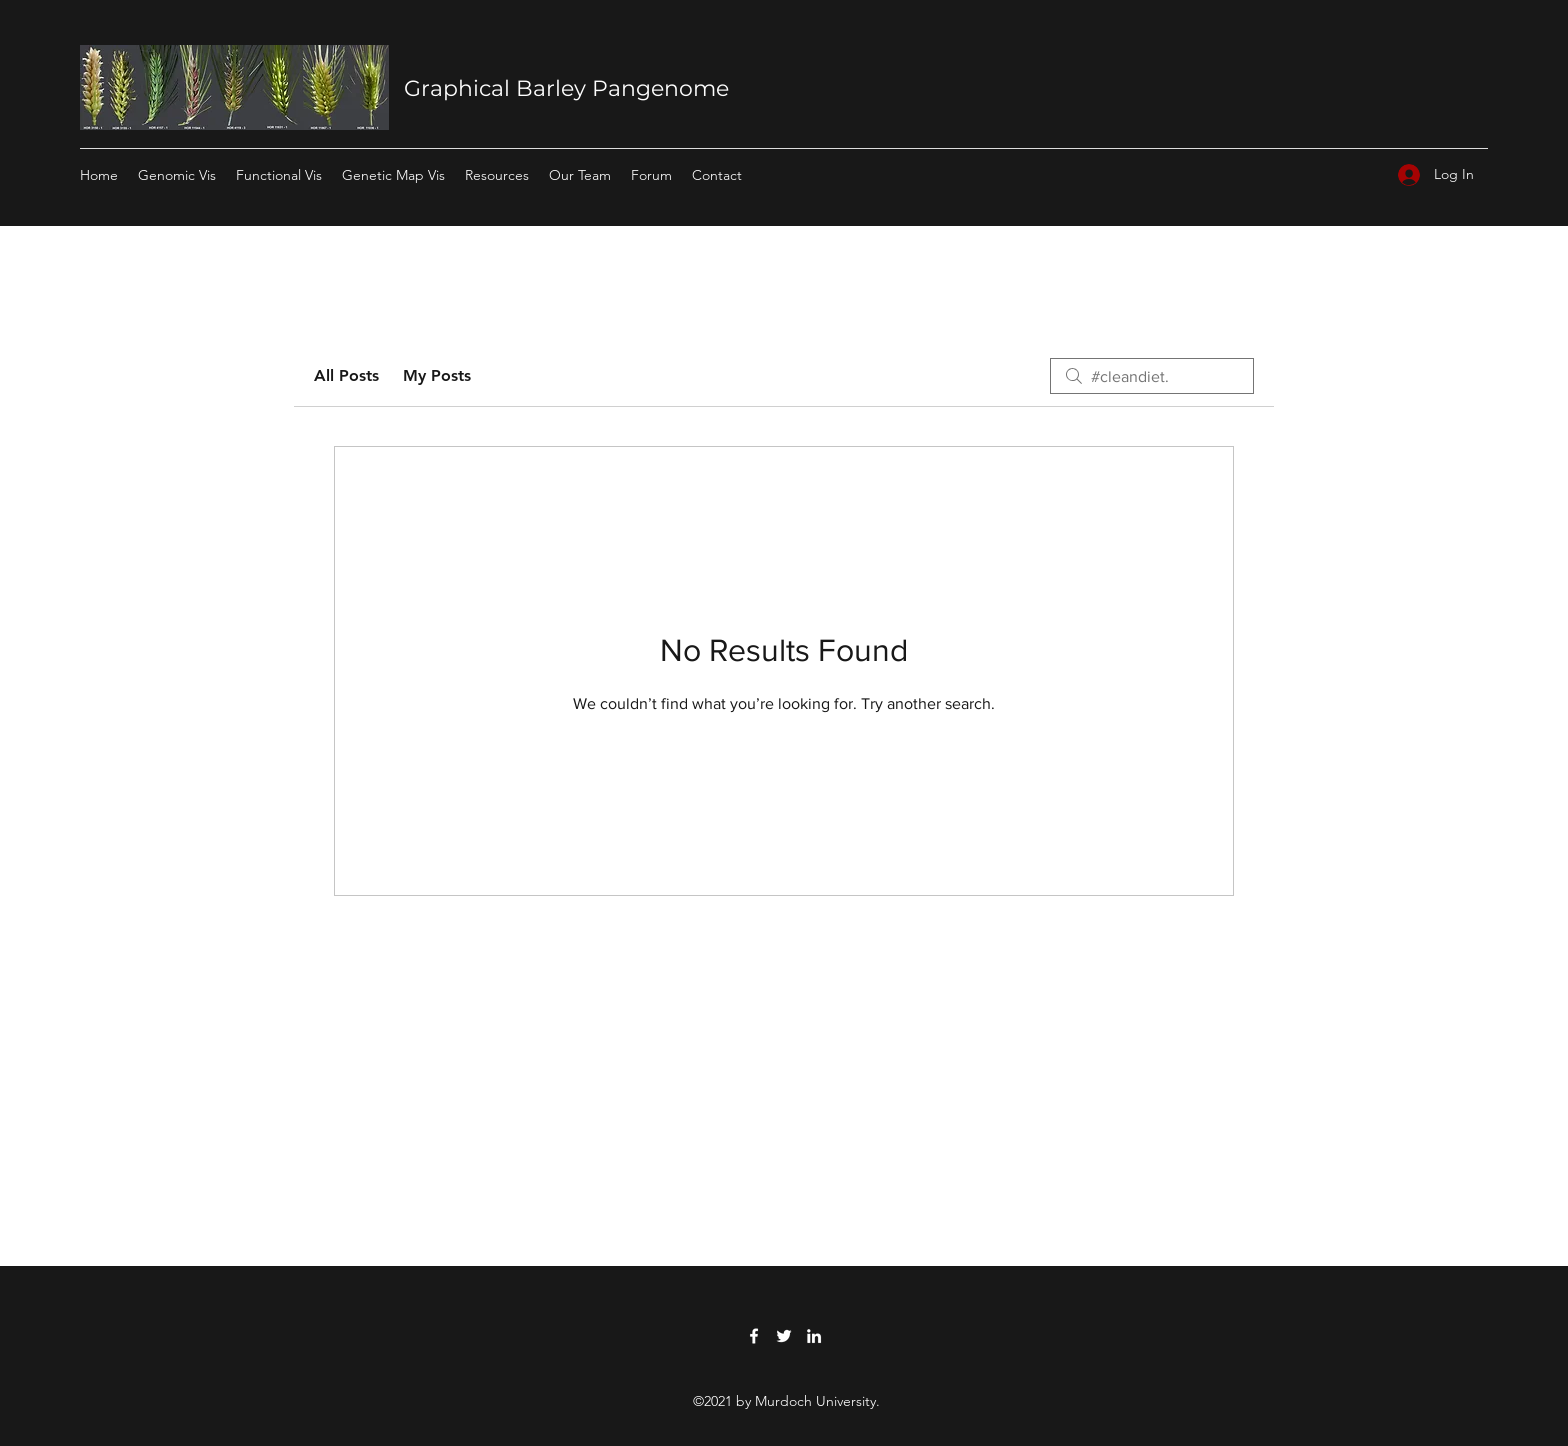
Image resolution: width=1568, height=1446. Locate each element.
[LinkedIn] (814, 1336)
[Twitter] (784, 1336)
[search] (1152, 376)
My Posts (437, 375)
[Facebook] (754, 1336)
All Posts (346, 375)
